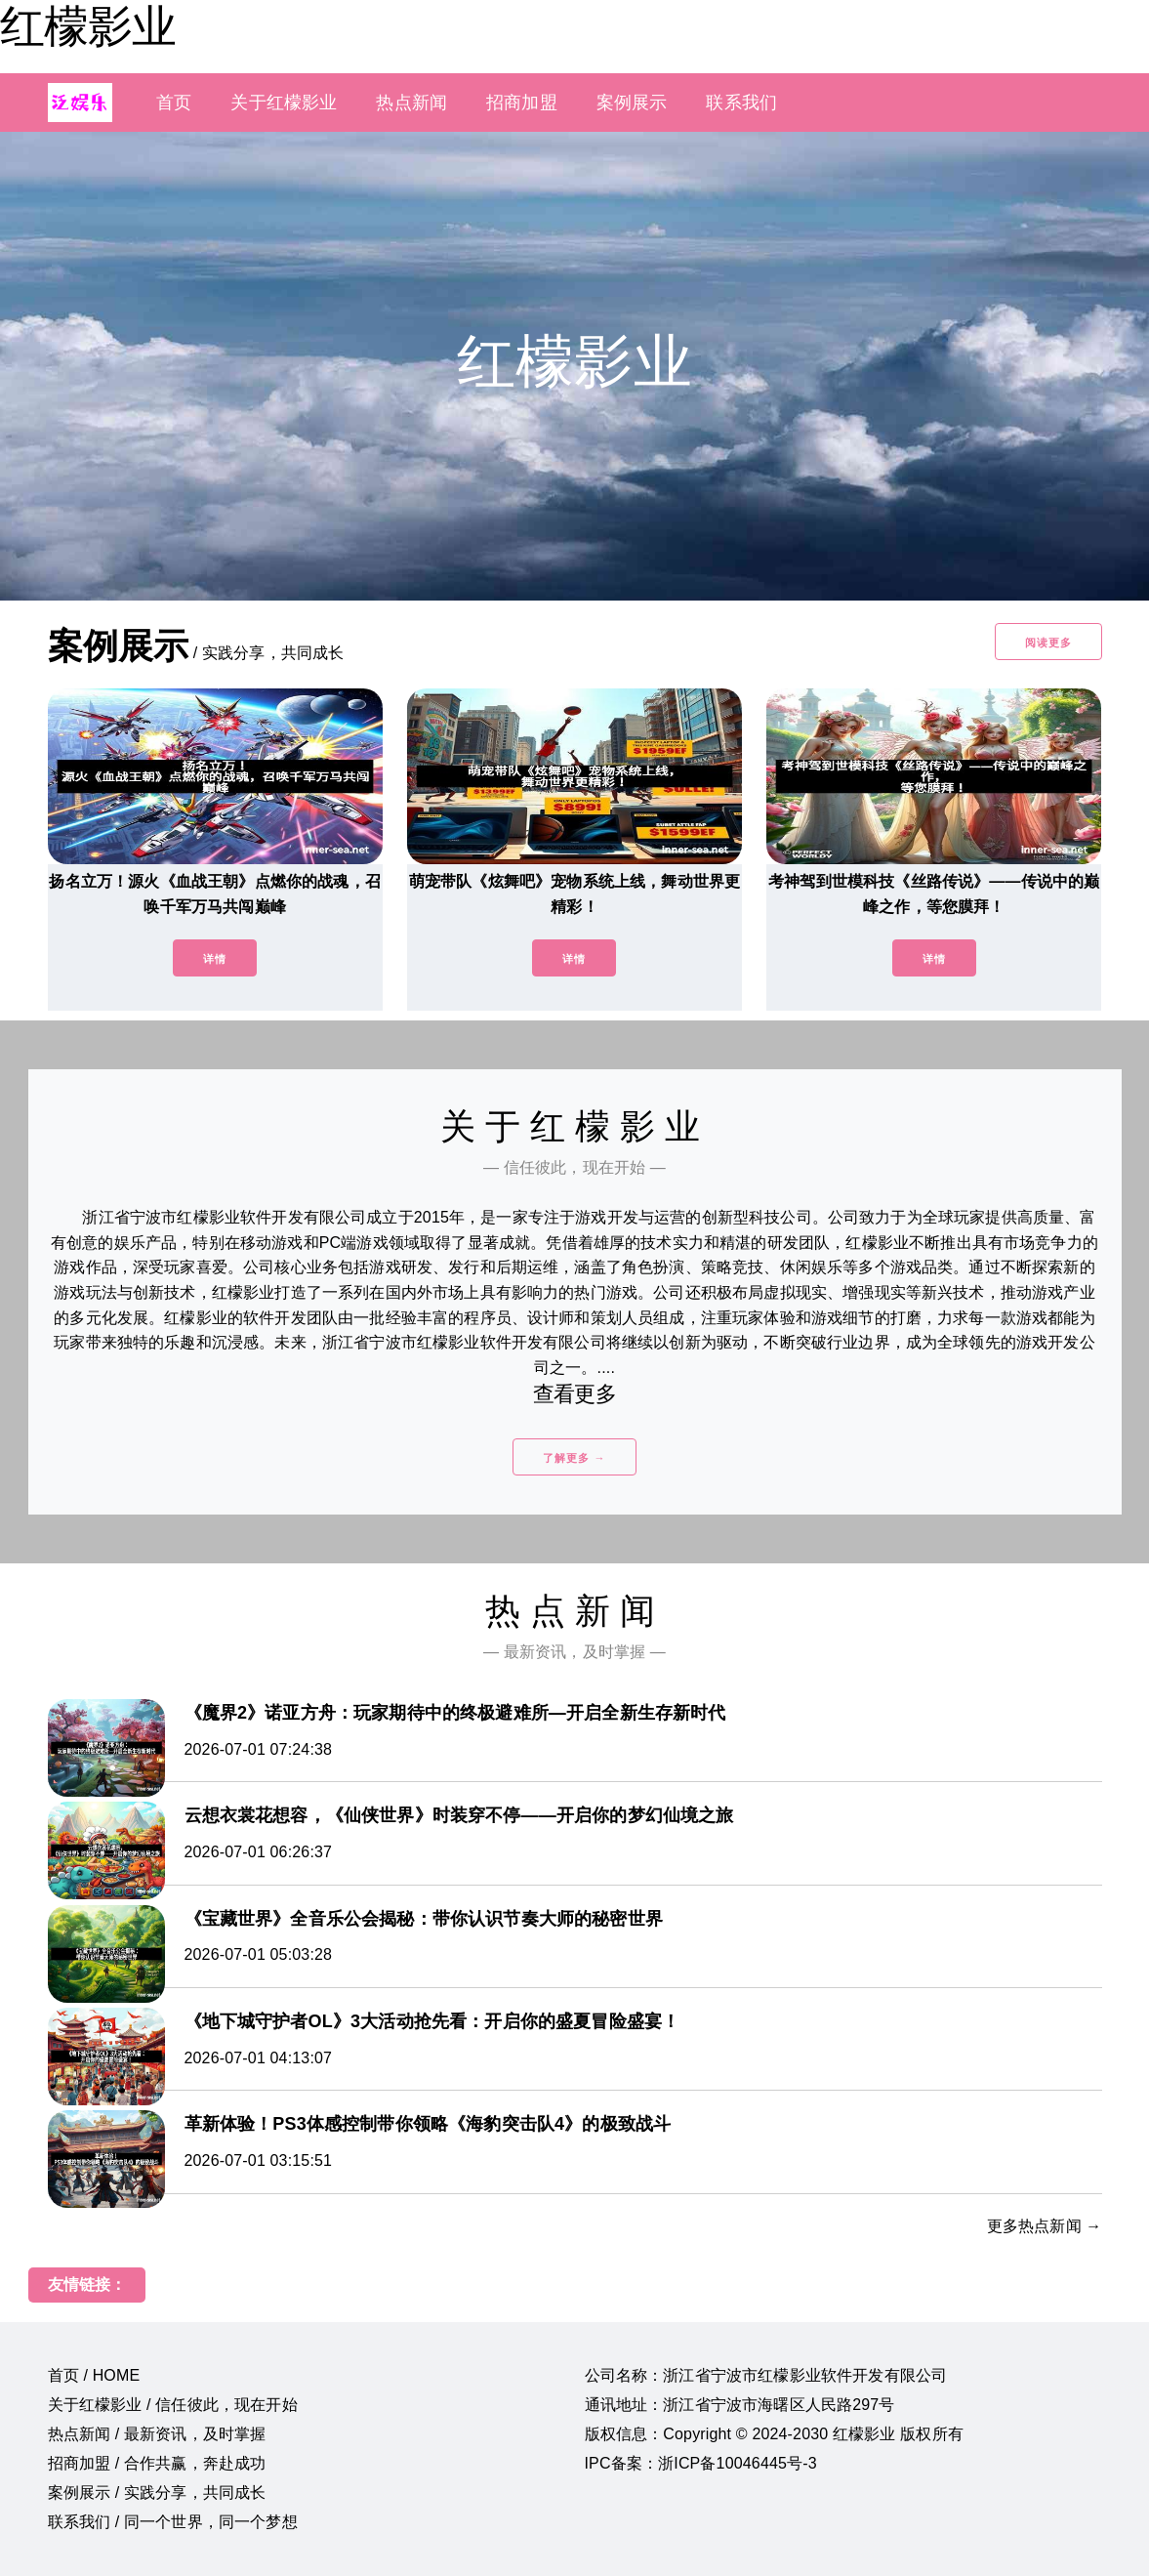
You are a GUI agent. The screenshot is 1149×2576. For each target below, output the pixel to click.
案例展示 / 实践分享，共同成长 (157, 2492)
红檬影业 (88, 26)
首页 (173, 102)
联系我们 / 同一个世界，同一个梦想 (173, 2522)
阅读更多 (1048, 642)
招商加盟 (521, 102)
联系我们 (741, 102)
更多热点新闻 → (1044, 2226)
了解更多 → (574, 1458)
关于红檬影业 (283, 102)
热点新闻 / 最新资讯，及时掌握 (157, 2434)
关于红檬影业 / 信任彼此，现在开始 (173, 2404)
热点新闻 (411, 102)
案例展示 (632, 102)
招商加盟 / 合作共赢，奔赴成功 (157, 2463)
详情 (214, 959)
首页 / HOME (94, 2375)
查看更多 (574, 1394)
